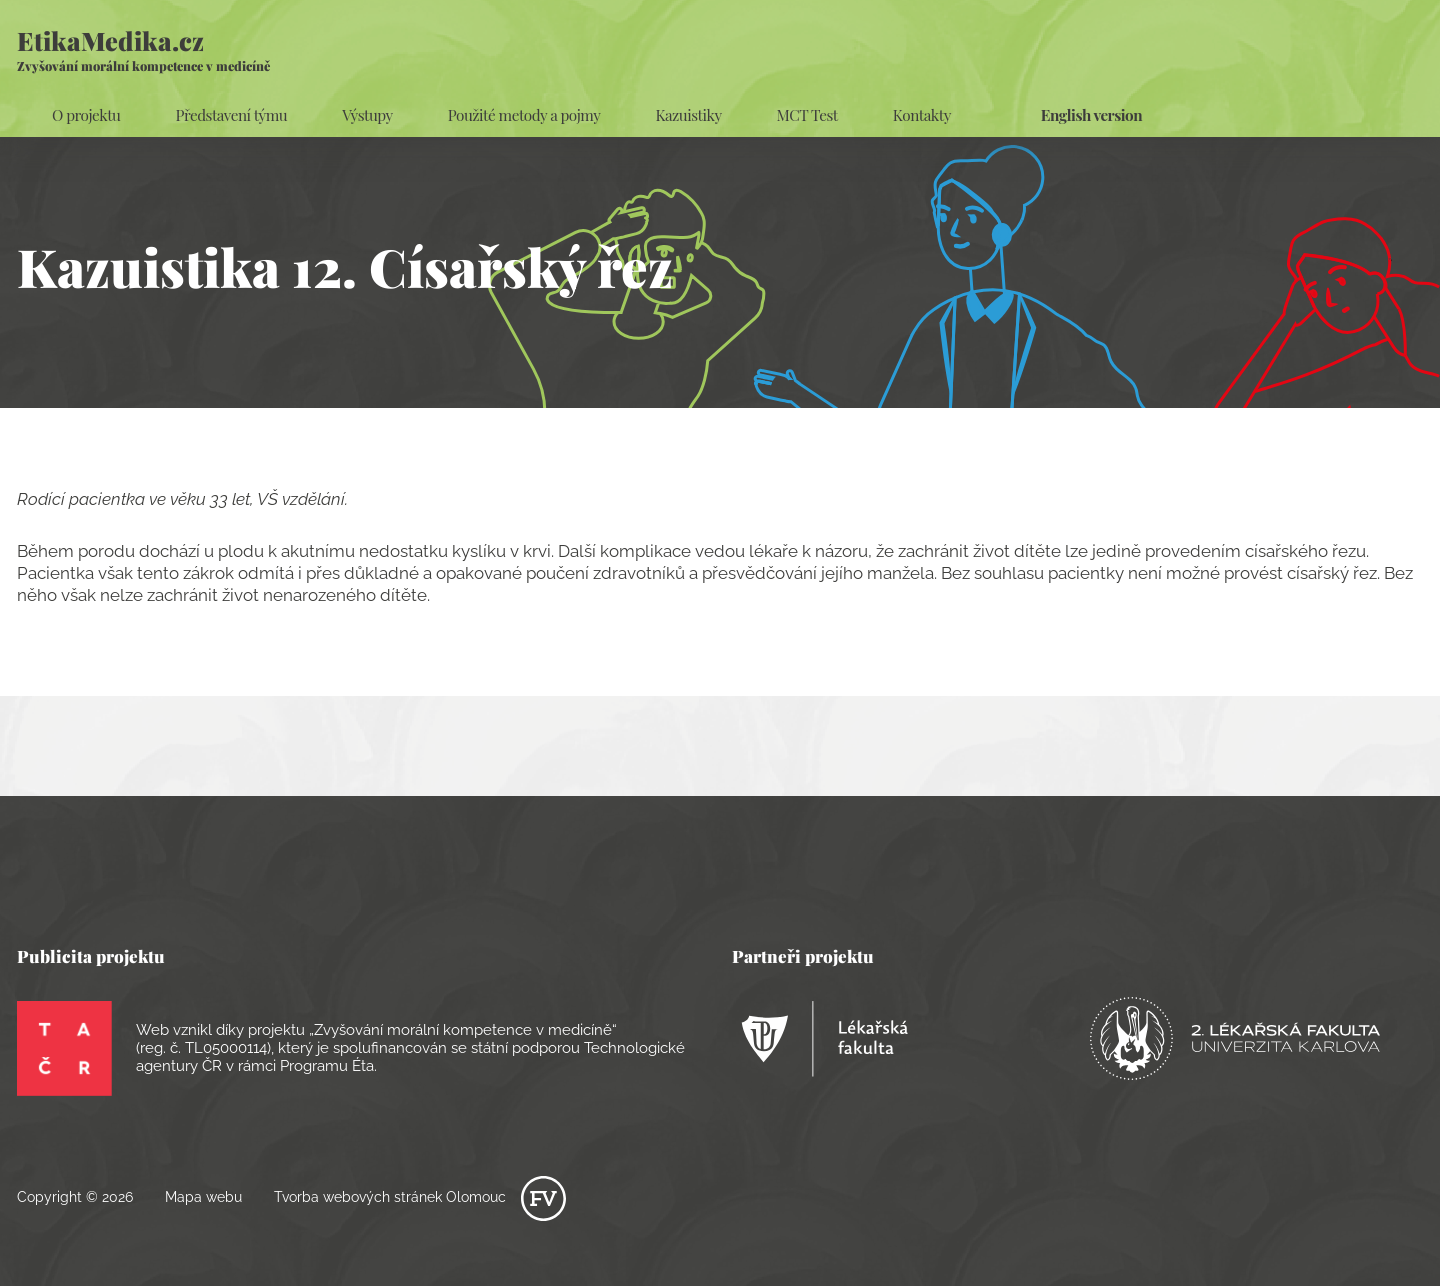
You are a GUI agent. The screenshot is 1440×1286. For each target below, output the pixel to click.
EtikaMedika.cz (143, 48)
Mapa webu (203, 1197)
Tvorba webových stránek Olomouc (420, 1197)
